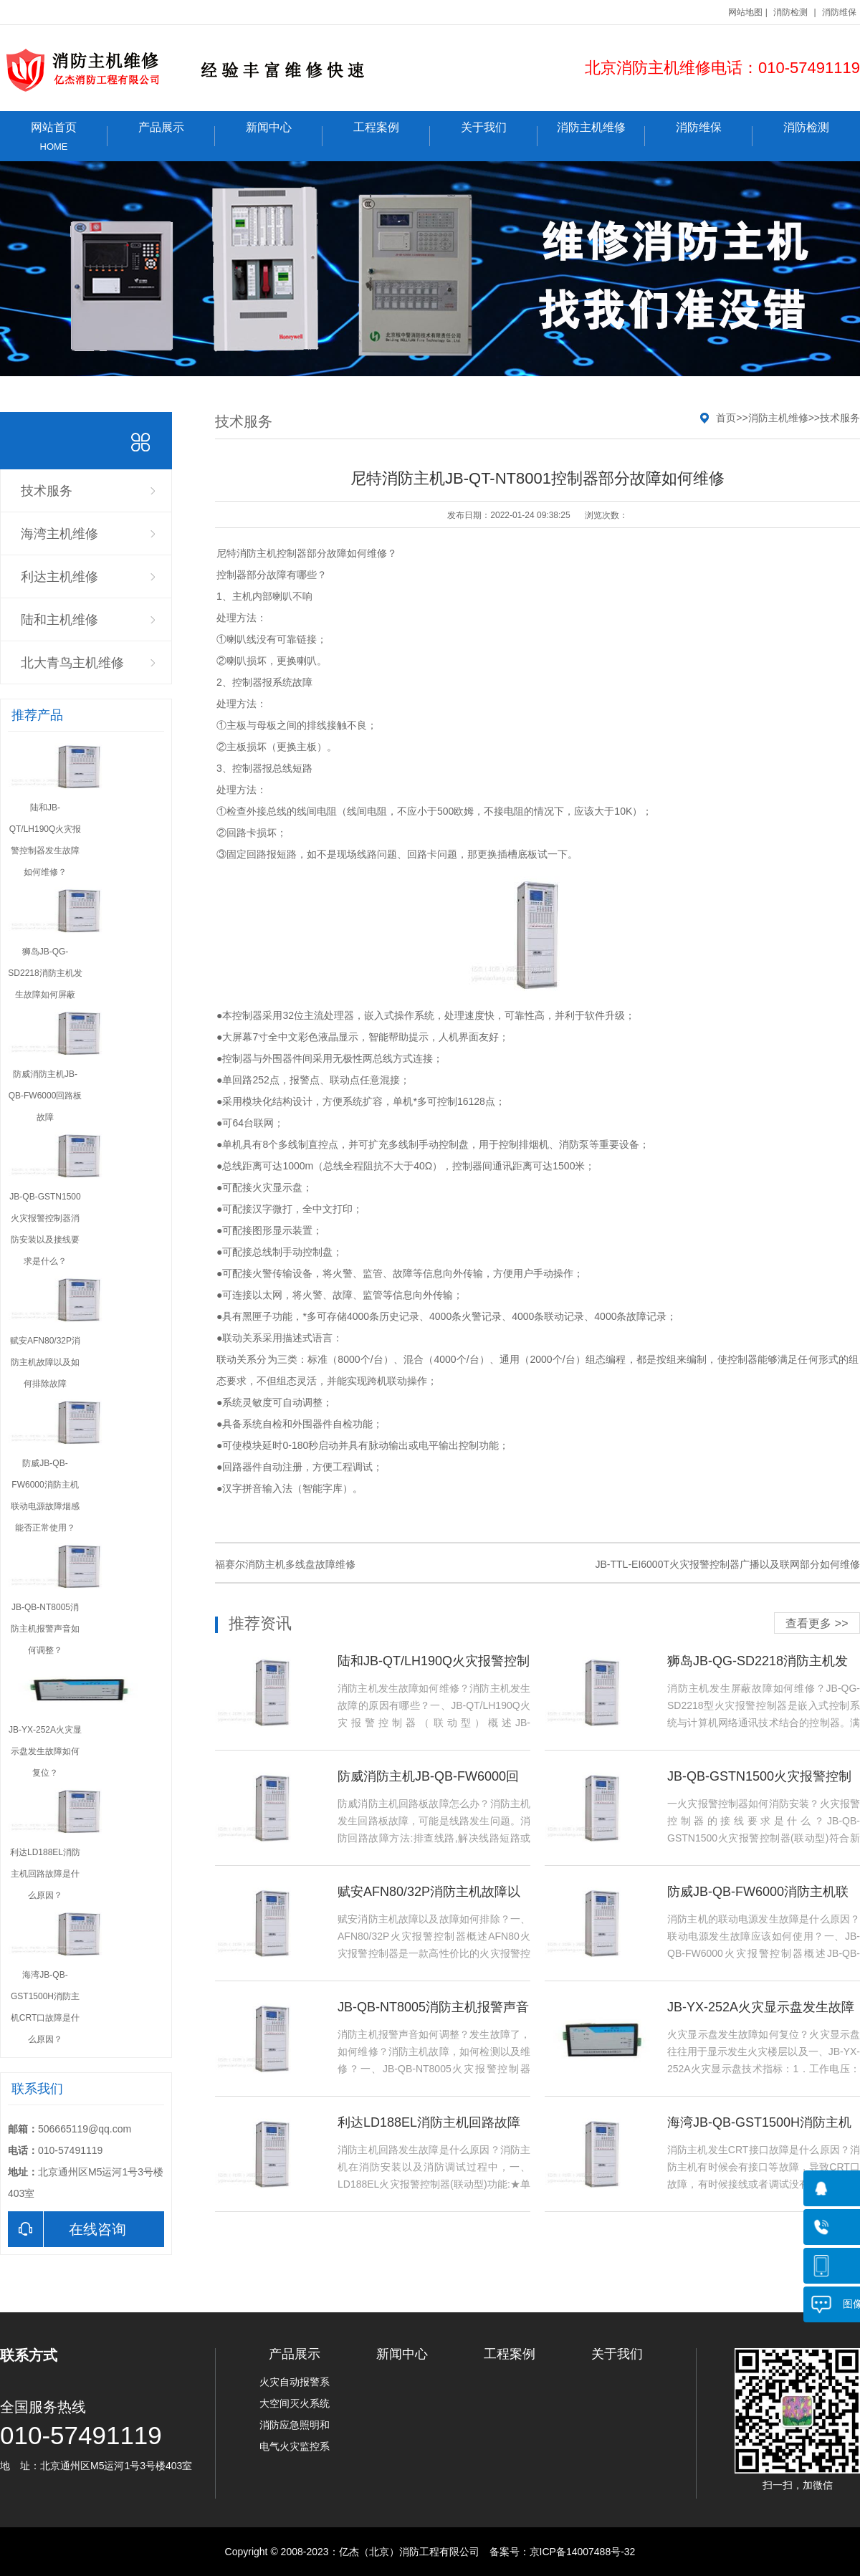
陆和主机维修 (59, 620)
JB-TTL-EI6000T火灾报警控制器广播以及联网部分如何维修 (728, 1564)
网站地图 (745, 12)
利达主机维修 (59, 577)
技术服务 (46, 491)
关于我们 (499, 133)
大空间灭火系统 (294, 2403)
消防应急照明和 (294, 2425)
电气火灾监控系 (294, 2446)
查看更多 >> (816, 1623)
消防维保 (839, 12)
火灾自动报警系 (294, 2382)
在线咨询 (67, 2229)
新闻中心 (284, 133)
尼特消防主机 (246, 553)
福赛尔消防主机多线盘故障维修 (285, 1564)
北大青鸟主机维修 (72, 663)
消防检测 (790, 12)
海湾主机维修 (59, 534)
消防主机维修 (601, 133)
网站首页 (54, 136)
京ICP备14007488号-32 (583, 2551)
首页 (726, 417)
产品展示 (176, 133)
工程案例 (391, 133)
